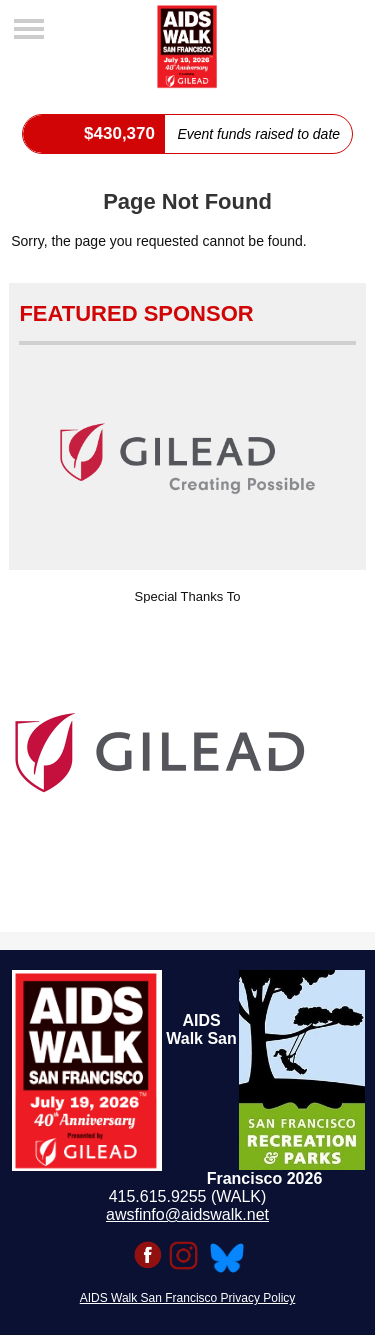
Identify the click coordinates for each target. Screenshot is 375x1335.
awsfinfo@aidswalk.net (187, 1214)
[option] (187, 753)
